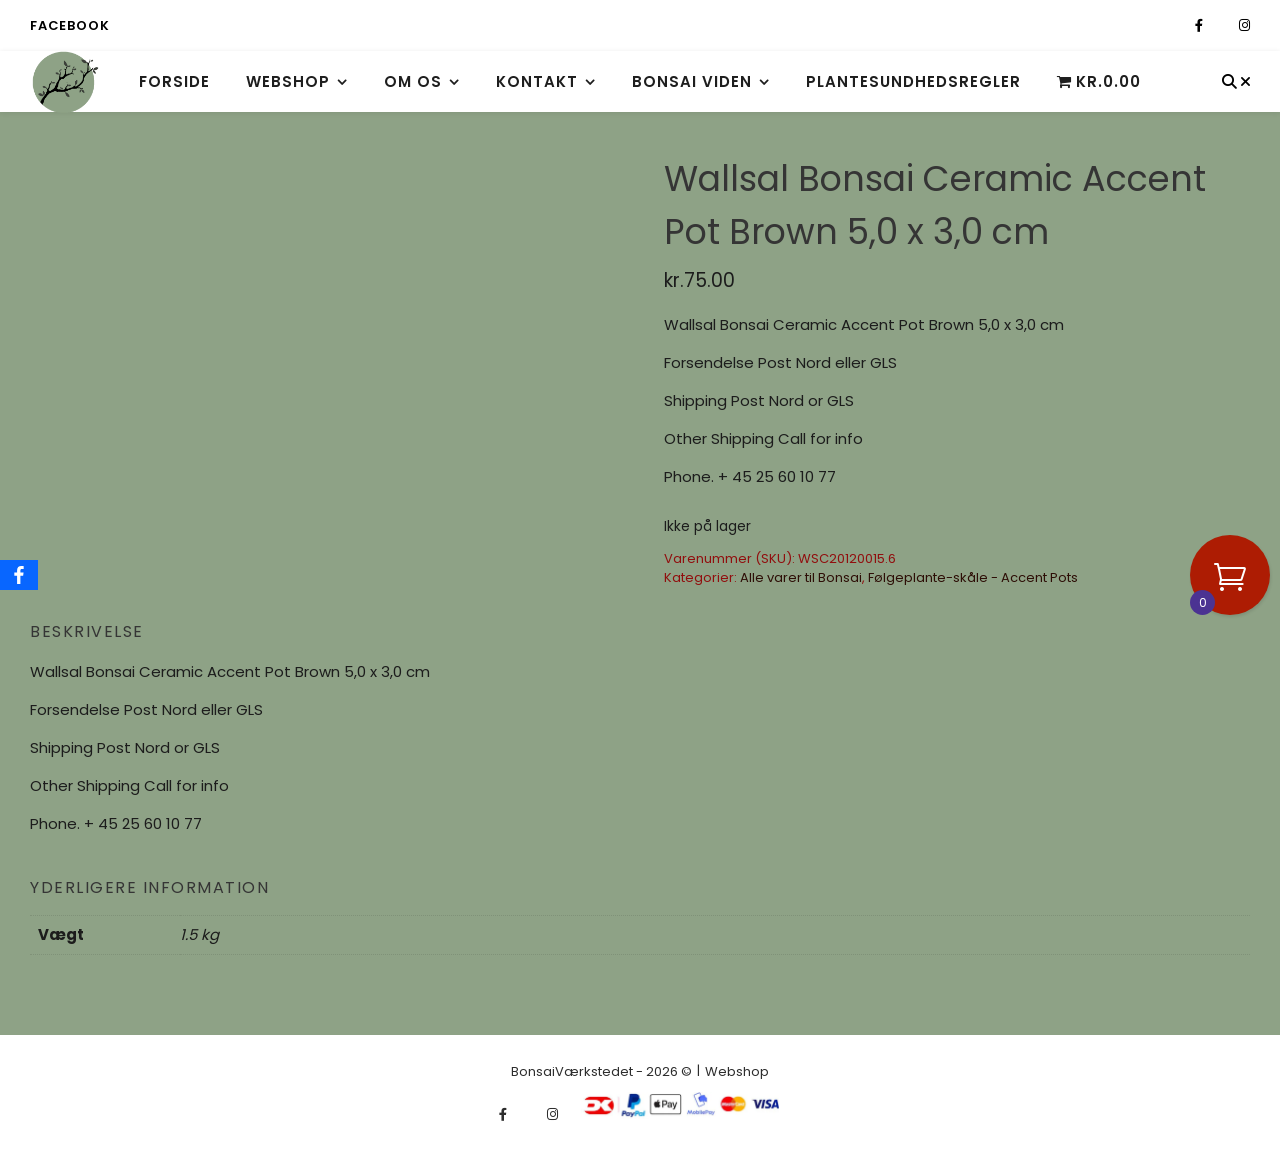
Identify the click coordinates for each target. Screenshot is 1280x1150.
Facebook (69, 25)
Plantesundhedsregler (913, 81)
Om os (413, 81)
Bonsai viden (692, 81)
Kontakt (537, 81)
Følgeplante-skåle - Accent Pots (973, 577)
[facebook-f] (1200, 25)
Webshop (288, 81)
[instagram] (1244, 25)
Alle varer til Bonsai (801, 577)
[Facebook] (19, 575)
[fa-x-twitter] (1222, 25)
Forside (174, 81)
